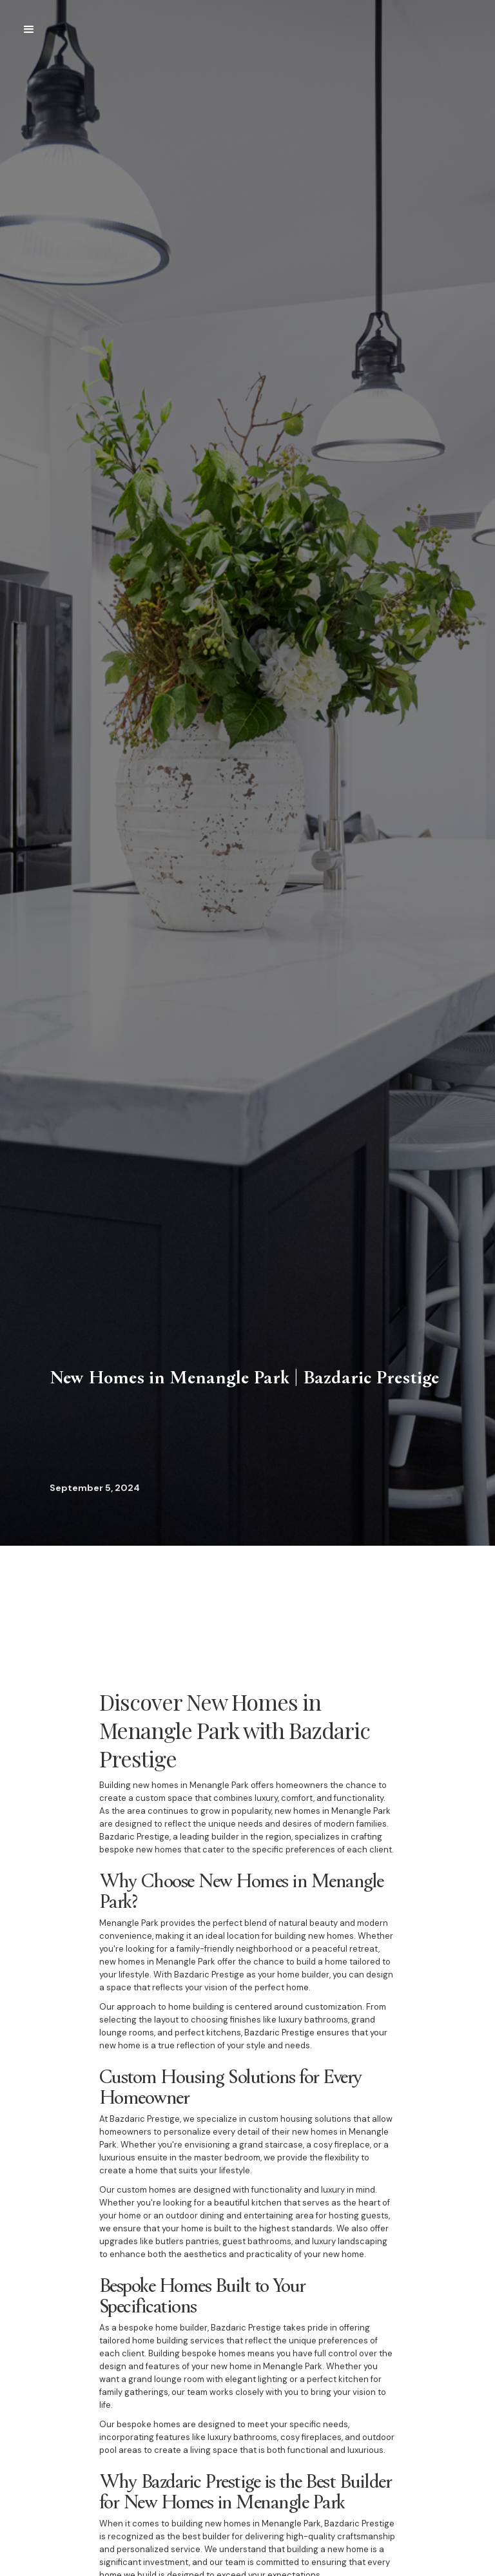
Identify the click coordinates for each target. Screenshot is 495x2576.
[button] (29, 29)
